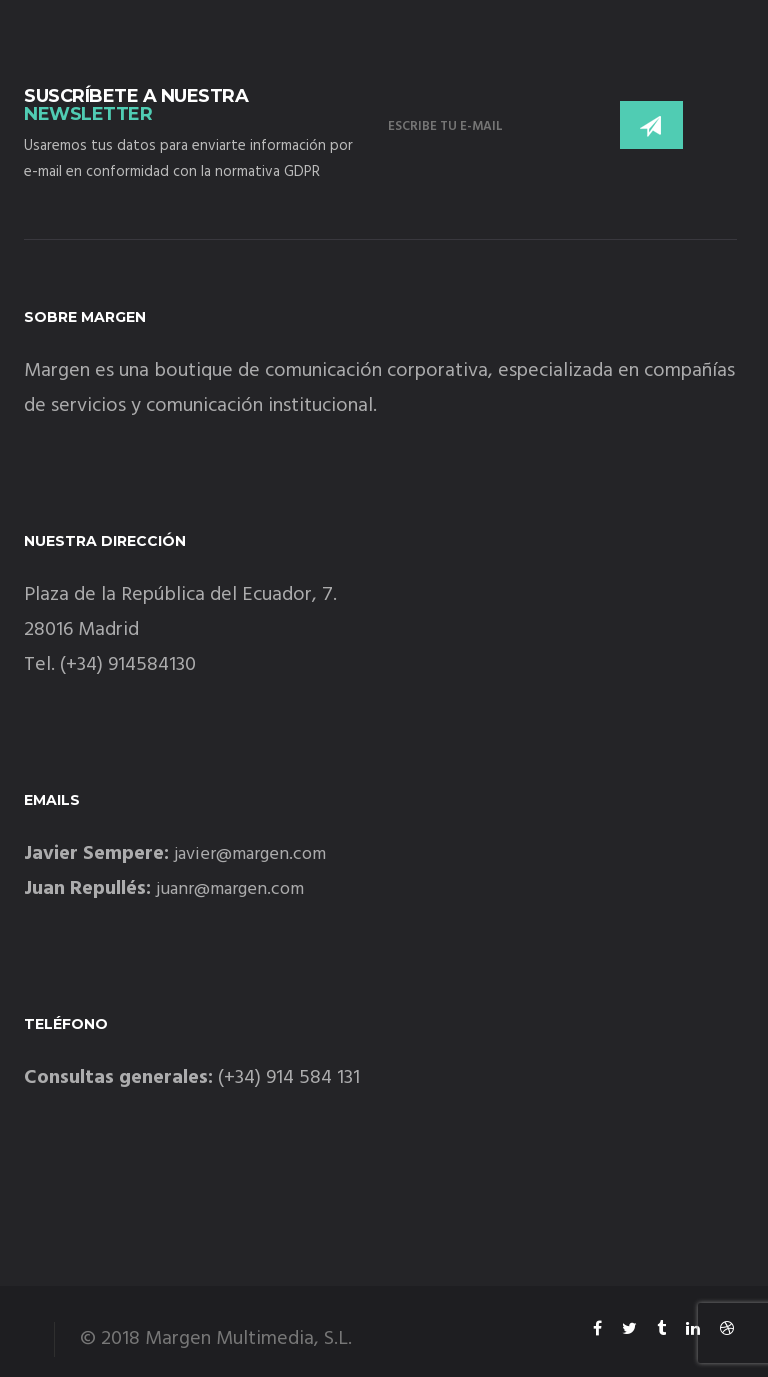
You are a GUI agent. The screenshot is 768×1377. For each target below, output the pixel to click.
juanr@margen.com (230, 889)
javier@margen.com (250, 854)
